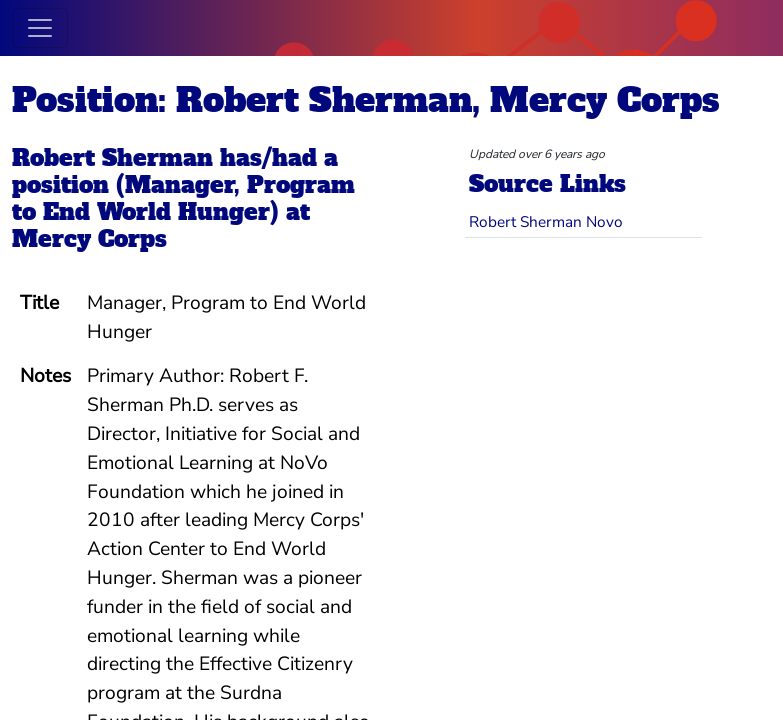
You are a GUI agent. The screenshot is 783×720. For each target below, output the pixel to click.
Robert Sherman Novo (546, 221)
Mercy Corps (89, 239)
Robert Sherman (112, 158)
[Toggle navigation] (40, 28)
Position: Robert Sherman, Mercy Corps (366, 100)
